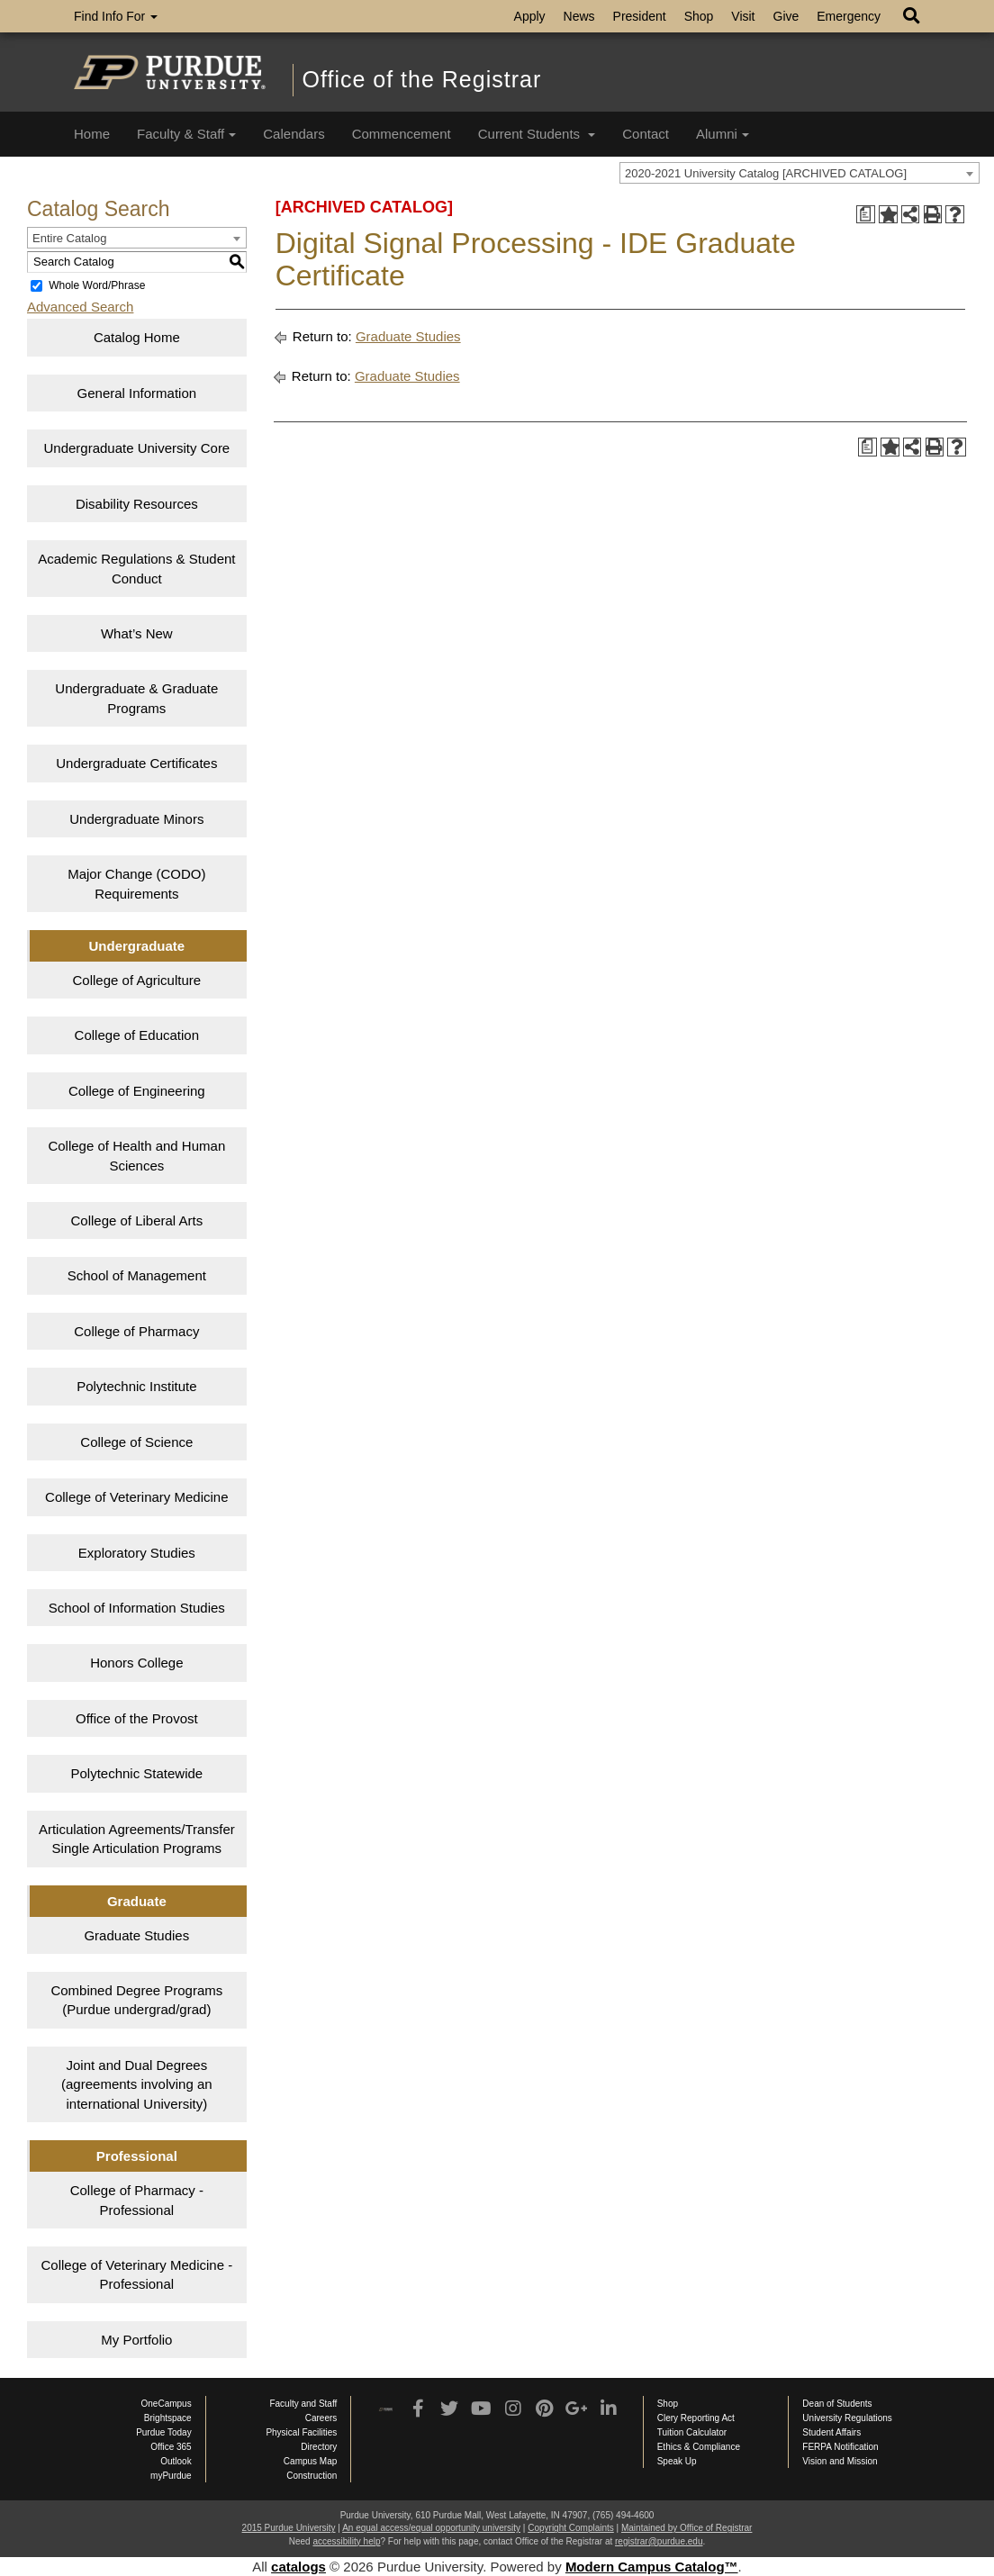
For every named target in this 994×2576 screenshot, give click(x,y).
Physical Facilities (301, 2432)
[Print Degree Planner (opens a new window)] (865, 214)
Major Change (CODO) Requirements (136, 883)
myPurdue (171, 2476)
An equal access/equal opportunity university (431, 2528)
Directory (319, 2447)
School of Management (137, 1275)
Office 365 (170, 2447)
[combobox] (799, 173)
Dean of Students (837, 2404)
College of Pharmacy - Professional (136, 2200)
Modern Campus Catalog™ (651, 2566)
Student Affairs (831, 2432)
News (579, 16)
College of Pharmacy (136, 1331)
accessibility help (346, 2541)
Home (92, 133)
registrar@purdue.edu (658, 2541)
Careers (321, 2418)
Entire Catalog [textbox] (69, 238)
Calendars (293, 133)
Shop (699, 16)
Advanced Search (80, 306)
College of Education (137, 1035)
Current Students (537, 133)
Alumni (722, 133)
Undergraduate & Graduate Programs (136, 698)
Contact (645, 133)
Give (786, 16)
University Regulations (847, 2418)
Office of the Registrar (422, 79)
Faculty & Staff (186, 133)
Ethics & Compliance (698, 2447)
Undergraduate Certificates (136, 763)
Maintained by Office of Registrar (686, 2528)
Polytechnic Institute (136, 1386)
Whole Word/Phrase (97, 285)
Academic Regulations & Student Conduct (136, 568)
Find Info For (116, 16)
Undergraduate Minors (136, 819)
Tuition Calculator (692, 2432)
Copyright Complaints (571, 2528)
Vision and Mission (839, 2461)
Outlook (175, 2461)
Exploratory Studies (136, 1552)
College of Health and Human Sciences (136, 1155)
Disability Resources (137, 503)
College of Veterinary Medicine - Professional (137, 2274)
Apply (530, 16)
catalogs (298, 2566)
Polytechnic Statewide (136, 1773)
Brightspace (168, 2418)
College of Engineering (136, 1090)
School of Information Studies (137, 1607)
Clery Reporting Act (696, 2418)
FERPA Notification (840, 2447)
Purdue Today (164, 2432)
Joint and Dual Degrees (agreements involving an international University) (136, 2084)
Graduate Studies (136, 1935)
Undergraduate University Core (136, 448)
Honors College (136, 1662)
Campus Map (310, 2461)
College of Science (136, 1442)
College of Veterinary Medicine (136, 1497)
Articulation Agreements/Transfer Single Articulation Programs (137, 1838)
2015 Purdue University (289, 2528)
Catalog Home (137, 337)
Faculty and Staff (303, 2404)
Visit (743, 16)
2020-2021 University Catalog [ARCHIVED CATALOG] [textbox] (766, 173)
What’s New (137, 633)
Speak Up (677, 2461)
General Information (137, 393)
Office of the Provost (137, 1718)
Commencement (401, 133)
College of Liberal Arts (136, 1220)
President (639, 16)
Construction (311, 2476)
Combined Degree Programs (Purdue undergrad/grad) (136, 2000)
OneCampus (166, 2404)
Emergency (849, 16)
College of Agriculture (137, 980)
